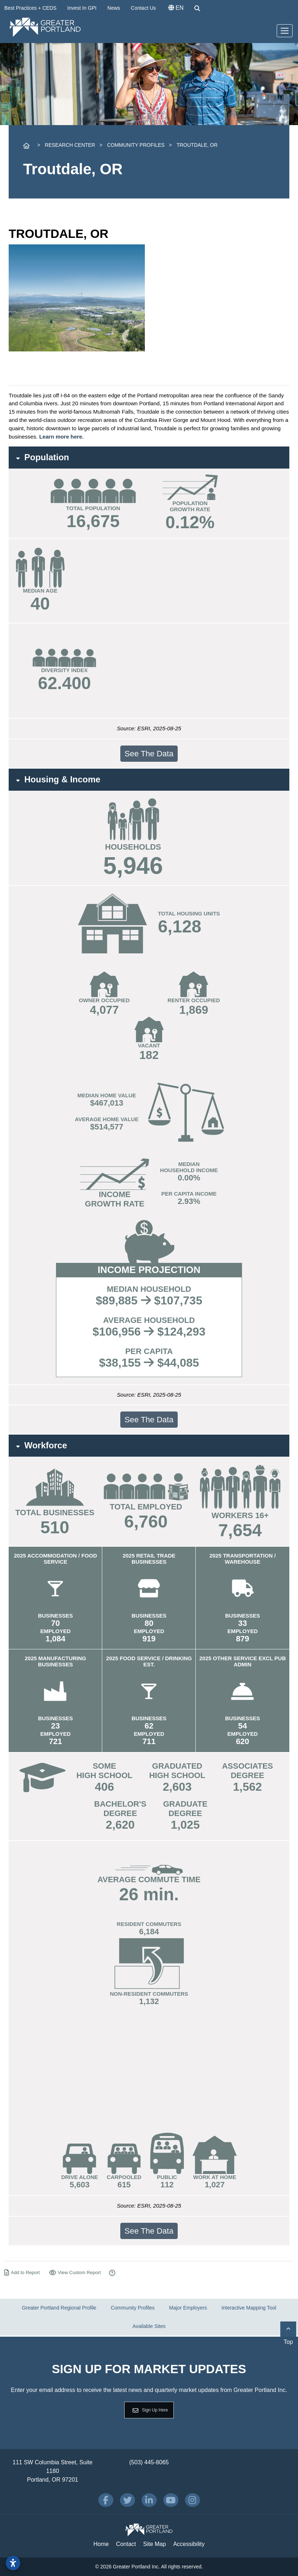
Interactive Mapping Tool (248, 2308)
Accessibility (188, 2544)
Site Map (154, 2544)
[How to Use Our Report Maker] (112, 2272)
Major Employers (188, 2308)
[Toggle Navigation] (285, 30)
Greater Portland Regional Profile (59, 2308)
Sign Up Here (155, 2410)
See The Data (149, 753)
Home (101, 2544)
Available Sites (149, 2326)
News (113, 8)
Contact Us (143, 8)
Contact (126, 2544)
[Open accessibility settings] (13, 2563)
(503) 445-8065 (149, 2462)
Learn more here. (61, 436)
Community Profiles (133, 2308)
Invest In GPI (81, 8)
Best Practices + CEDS (30, 8)
